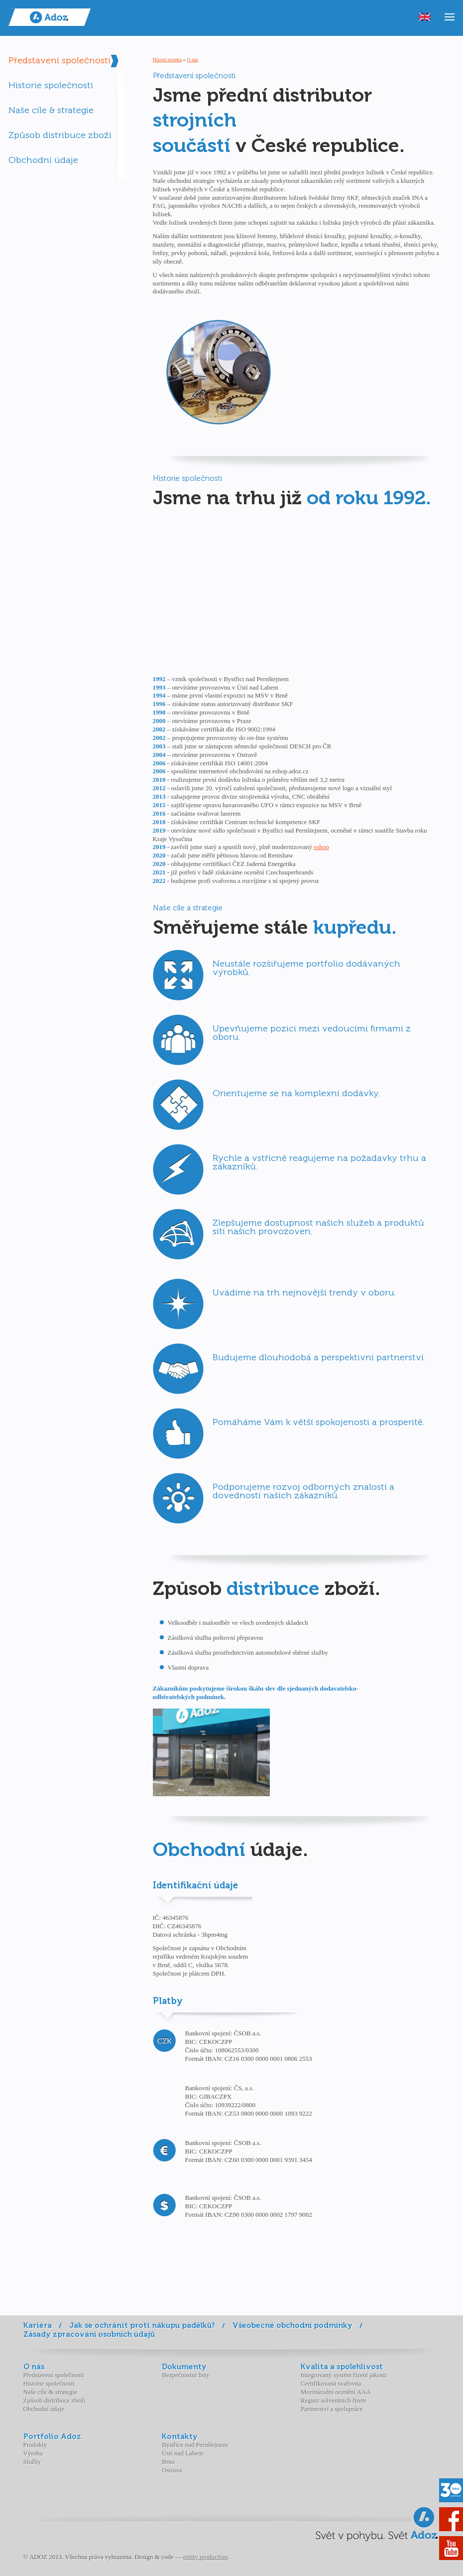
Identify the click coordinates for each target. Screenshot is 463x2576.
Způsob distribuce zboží (60, 135)
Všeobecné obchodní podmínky (292, 2325)
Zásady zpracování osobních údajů (89, 2334)
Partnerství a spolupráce (332, 2409)
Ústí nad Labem (182, 2453)
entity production (205, 2557)
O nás (192, 59)
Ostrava (172, 2470)
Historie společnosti (50, 85)
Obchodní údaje (43, 159)
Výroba (33, 2453)
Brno (168, 2461)
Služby (32, 2461)
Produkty (35, 2444)
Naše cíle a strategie (188, 908)
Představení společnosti (59, 60)
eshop (321, 847)
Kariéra (37, 2325)
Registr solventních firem (333, 2400)
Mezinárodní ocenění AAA (336, 2392)
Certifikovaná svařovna (331, 2383)
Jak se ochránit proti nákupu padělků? (142, 2325)
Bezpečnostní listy (186, 2375)
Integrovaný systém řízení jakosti (344, 2375)
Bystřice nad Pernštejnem (195, 2444)
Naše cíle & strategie (51, 110)
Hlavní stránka (167, 59)
